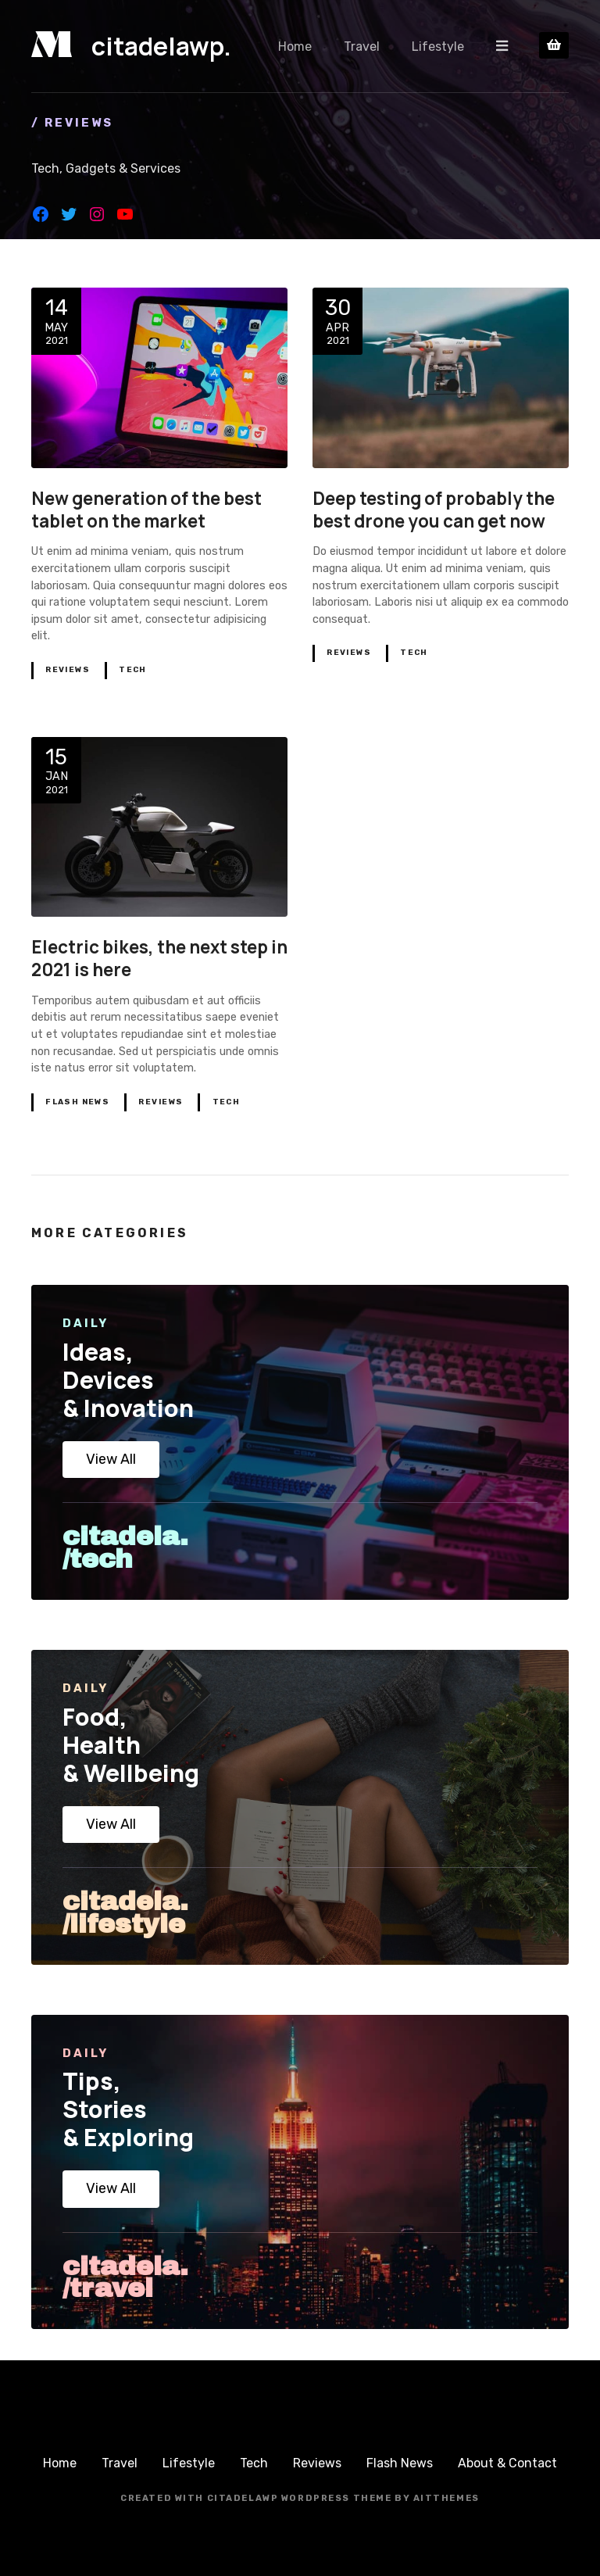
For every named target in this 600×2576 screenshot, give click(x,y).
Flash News (77, 1102)
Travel (362, 45)
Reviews (67, 669)
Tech (133, 669)
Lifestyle (438, 45)
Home (295, 45)
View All (111, 1459)
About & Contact (507, 2463)
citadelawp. (161, 46)
